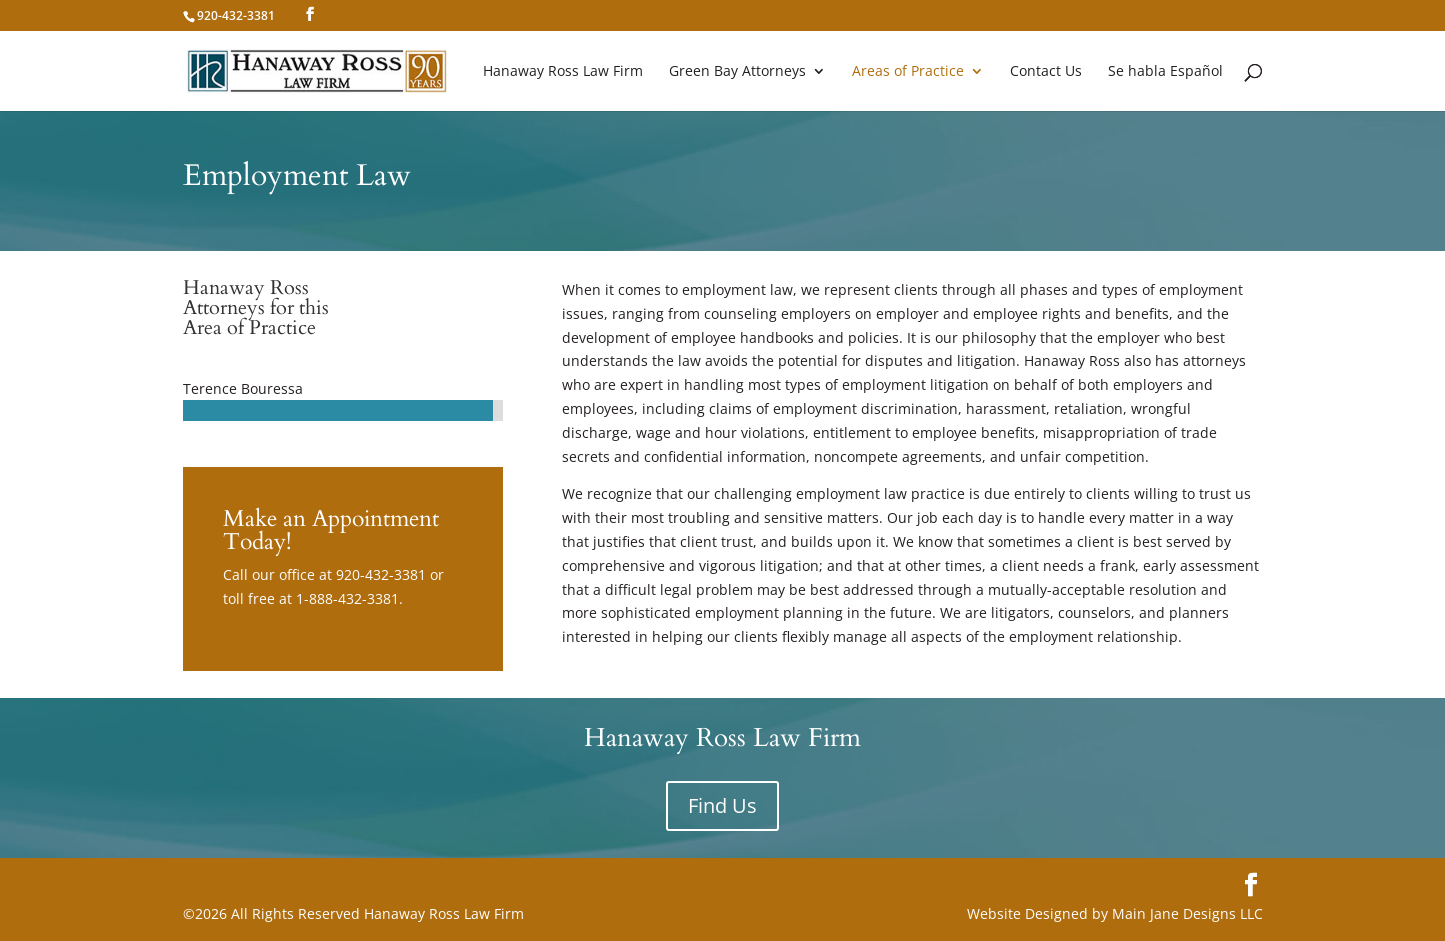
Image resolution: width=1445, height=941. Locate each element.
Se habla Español (1165, 72)
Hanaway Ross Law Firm (563, 72)
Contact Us (1046, 72)
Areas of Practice (908, 72)
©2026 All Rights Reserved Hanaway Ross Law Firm (353, 913)
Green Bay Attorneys (737, 72)
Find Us (722, 805)
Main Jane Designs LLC (1187, 913)
